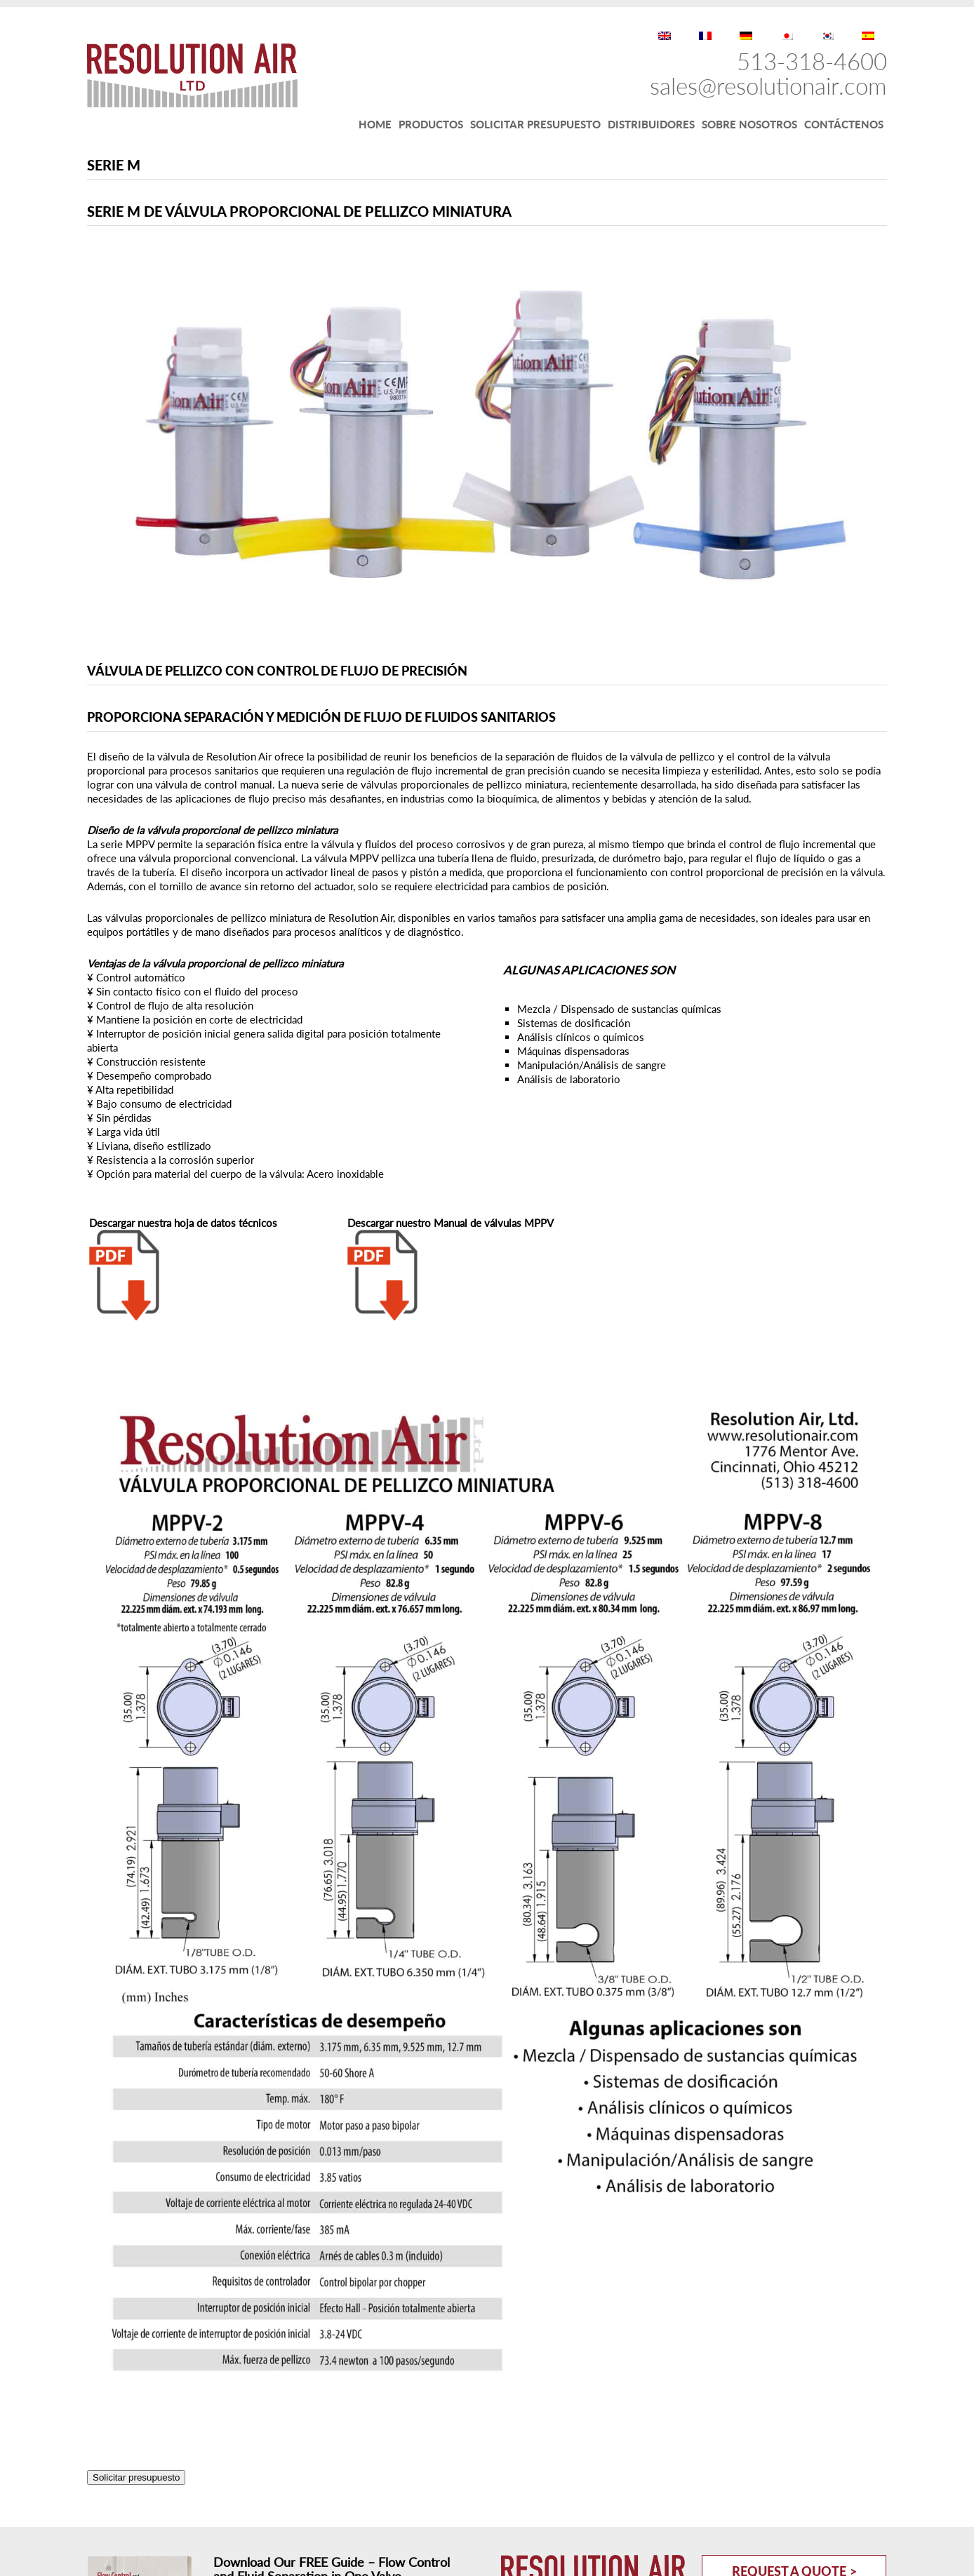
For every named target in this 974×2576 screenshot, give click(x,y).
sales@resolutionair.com (768, 86)
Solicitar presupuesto (136, 2477)
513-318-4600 (812, 61)
